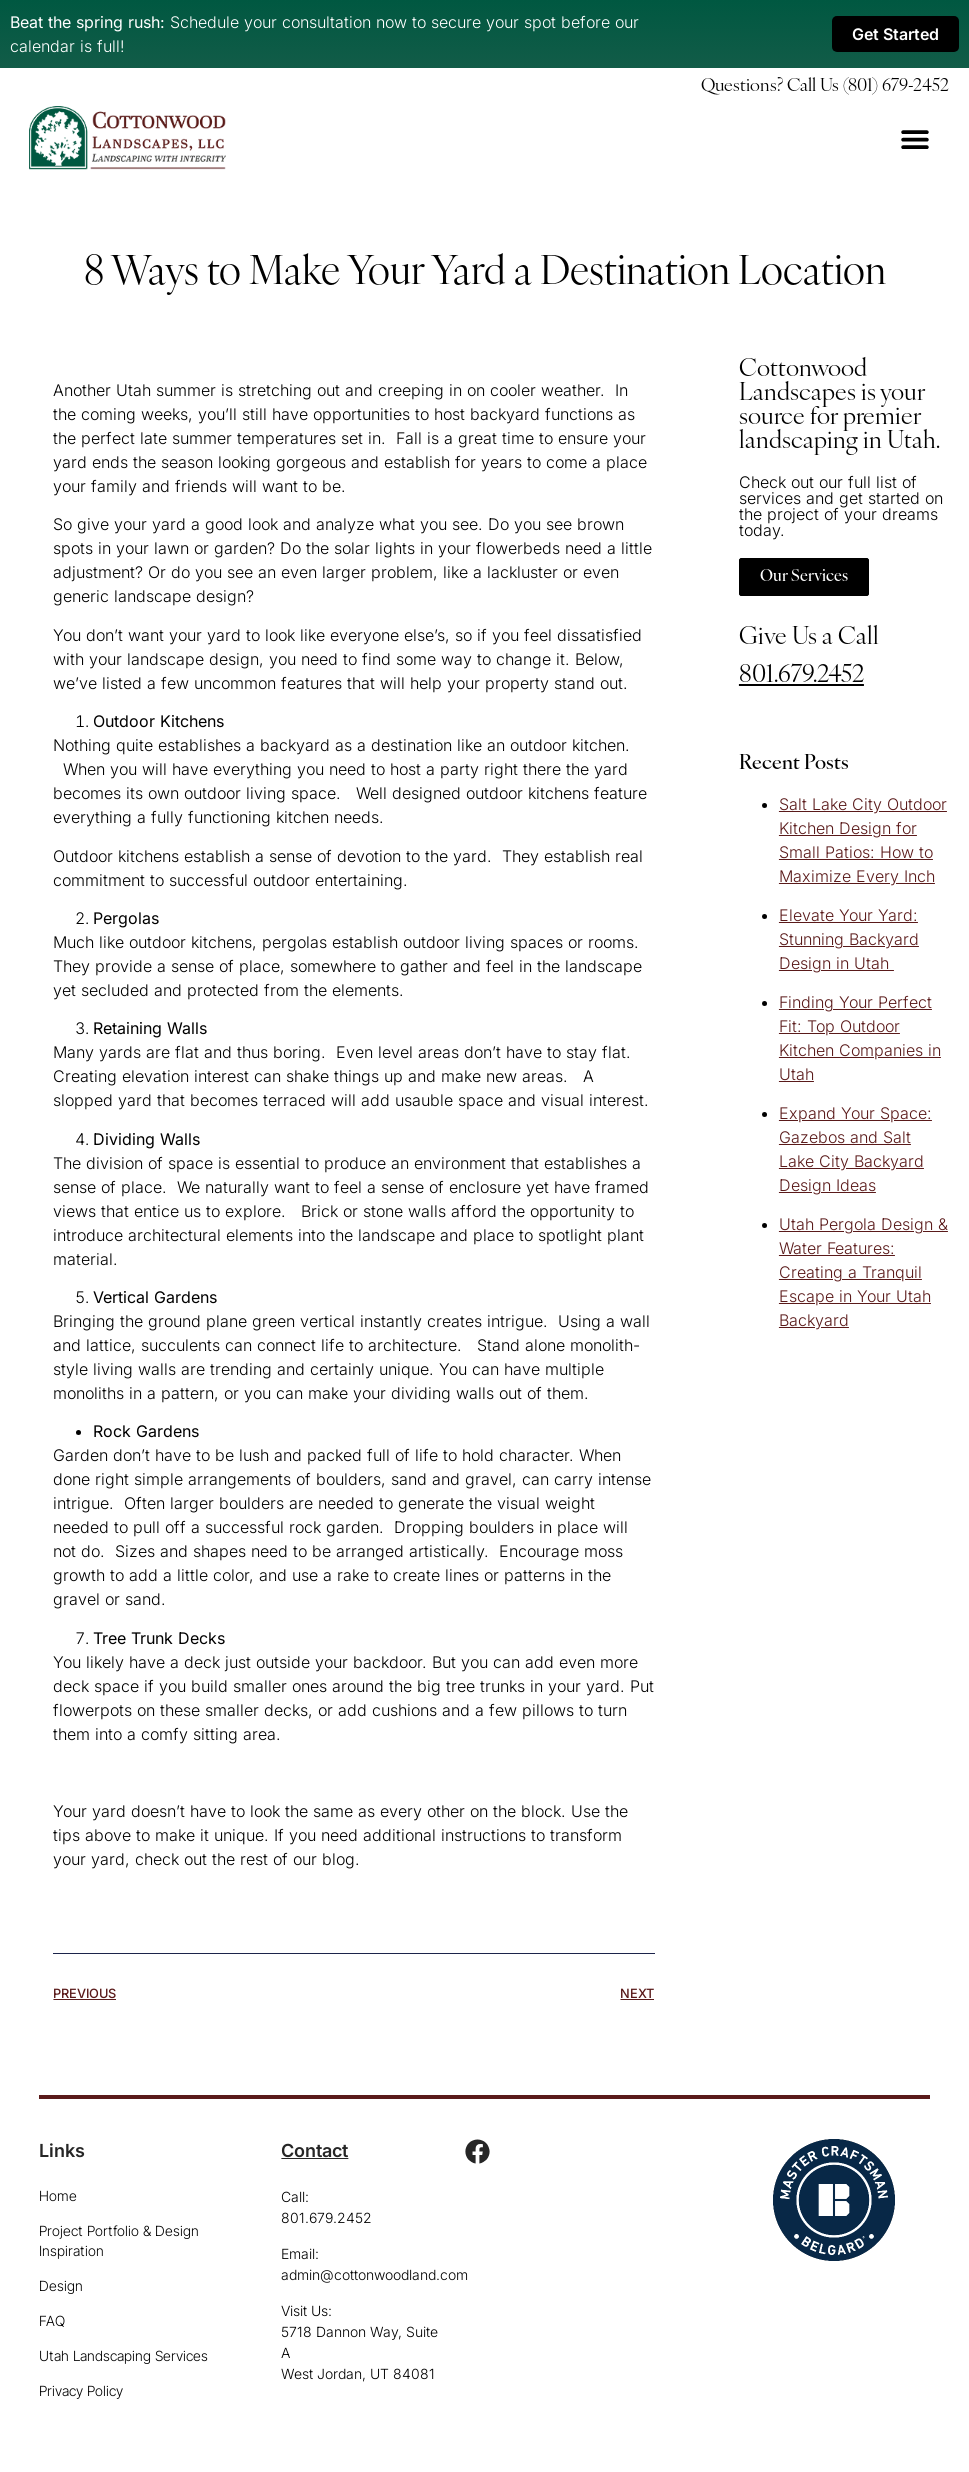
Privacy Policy (81, 2390)
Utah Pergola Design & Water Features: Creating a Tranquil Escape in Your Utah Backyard (863, 1272)
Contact (314, 2150)
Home (58, 2195)
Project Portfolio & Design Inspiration (119, 2240)
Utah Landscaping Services (123, 2355)
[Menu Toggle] (915, 139)
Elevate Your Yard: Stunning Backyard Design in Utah (849, 939)
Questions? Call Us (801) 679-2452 (825, 86)
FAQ (52, 2320)
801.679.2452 (801, 675)
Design (61, 2285)
